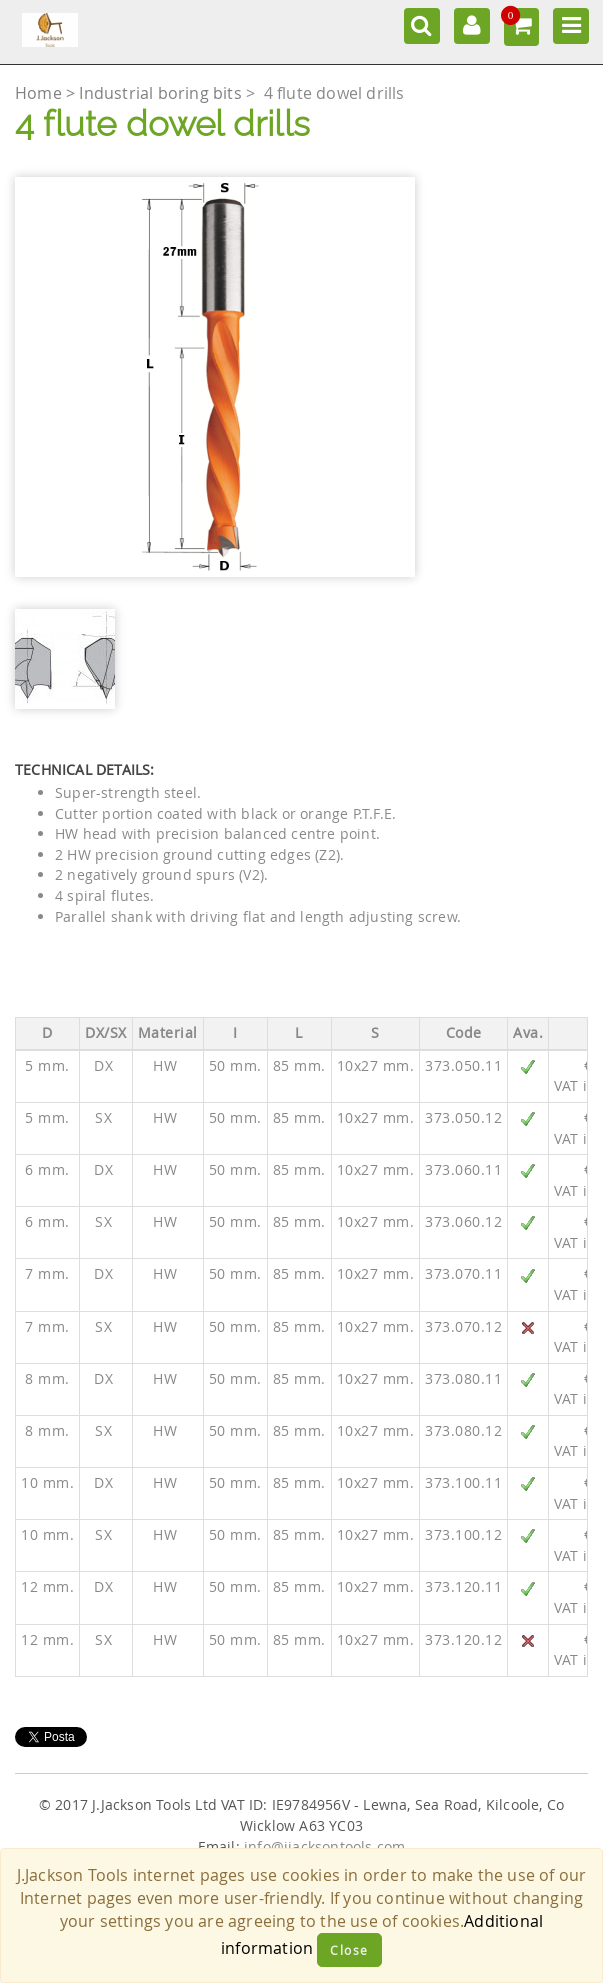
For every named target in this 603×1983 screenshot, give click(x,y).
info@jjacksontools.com (324, 1847)
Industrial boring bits (162, 93)
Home (40, 93)
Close (349, 1950)
